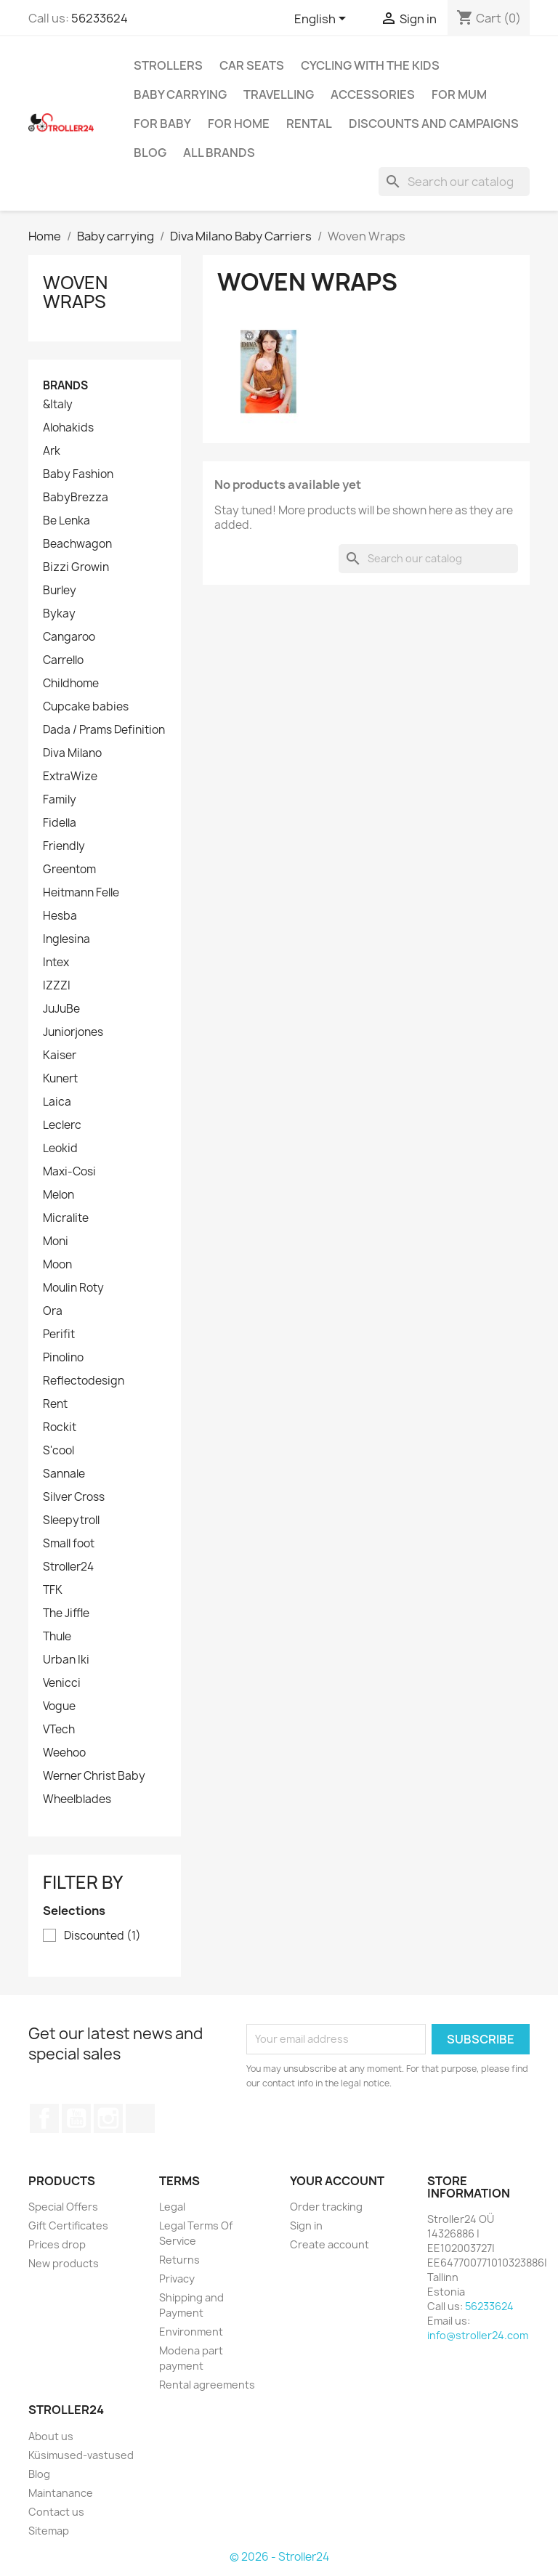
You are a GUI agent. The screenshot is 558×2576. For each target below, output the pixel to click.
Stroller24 (68, 1567)
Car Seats (251, 65)
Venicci (62, 1683)
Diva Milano (72, 753)
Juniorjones (73, 1032)
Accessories (373, 94)
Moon (57, 1264)
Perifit (59, 1334)
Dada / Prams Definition (104, 730)
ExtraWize (70, 776)
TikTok (140, 2118)
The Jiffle (66, 1613)
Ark (51, 451)
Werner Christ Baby (94, 1776)
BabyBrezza (75, 497)
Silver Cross (74, 1497)
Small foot (68, 1543)
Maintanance (60, 2493)
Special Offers (63, 2207)
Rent (55, 1404)
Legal (172, 2207)
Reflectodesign (83, 1381)
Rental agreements (207, 2384)
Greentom (69, 869)
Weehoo (64, 1753)
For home (239, 123)
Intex (56, 962)
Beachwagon (77, 544)
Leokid (60, 1148)
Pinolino (63, 1357)
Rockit (59, 1427)
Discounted (102, 1936)
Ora (52, 1311)
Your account (337, 2181)
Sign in (306, 2225)
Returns (179, 2260)
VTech (59, 1729)
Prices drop (57, 2244)
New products (63, 2263)
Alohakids (68, 428)
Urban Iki (66, 1660)
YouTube (76, 2118)
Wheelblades (77, 1799)
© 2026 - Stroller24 (279, 2556)
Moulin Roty (73, 1288)
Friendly (64, 846)
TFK (52, 1590)
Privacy (177, 2278)
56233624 (99, 18)
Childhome (71, 683)
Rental (309, 123)
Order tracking (326, 2207)
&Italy (58, 404)
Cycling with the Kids (370, 65)
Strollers (168, 65)
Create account (329, 2244)
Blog (150, 153)
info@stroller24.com (477, 2335)
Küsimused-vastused (81, 2455)
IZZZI (56, 986)
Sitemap (48, 2530)
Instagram (108, 2118)
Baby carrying (180, 94)
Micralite (66, 1218)
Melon (58, 1195)
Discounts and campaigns (434, 123)
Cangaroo (69, 637)
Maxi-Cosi (69, 1172)
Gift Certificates (68, 2225)
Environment (191, 2331)
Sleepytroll (71, 1520)
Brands (65, 385)
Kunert (60, 1079)
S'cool (58, 1450)
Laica (57, 1102)
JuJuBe (61, 1009)
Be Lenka (66, 521)
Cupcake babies (86, 707)
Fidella (59, 823)
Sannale (64, 1474)
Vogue (59, 1706)
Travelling (278, 94)
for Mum (459, 94)
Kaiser (59, 1055)
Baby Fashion (78, 474)
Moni (55, 1241)
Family (59, 800)
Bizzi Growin (76, 567)
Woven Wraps (75, 292)
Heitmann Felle (81, 893)
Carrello (63, 660)
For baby (162, 123)
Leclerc (62, 1125)
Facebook (44, 2118)
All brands (219, 153)
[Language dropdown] (322, 19)
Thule (57, 1636)
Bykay (59, 614)
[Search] (454, 181)
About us (50, 2436)
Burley (59, 590)
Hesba (60, 916)
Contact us (56, 2512)
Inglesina (66, 939)
